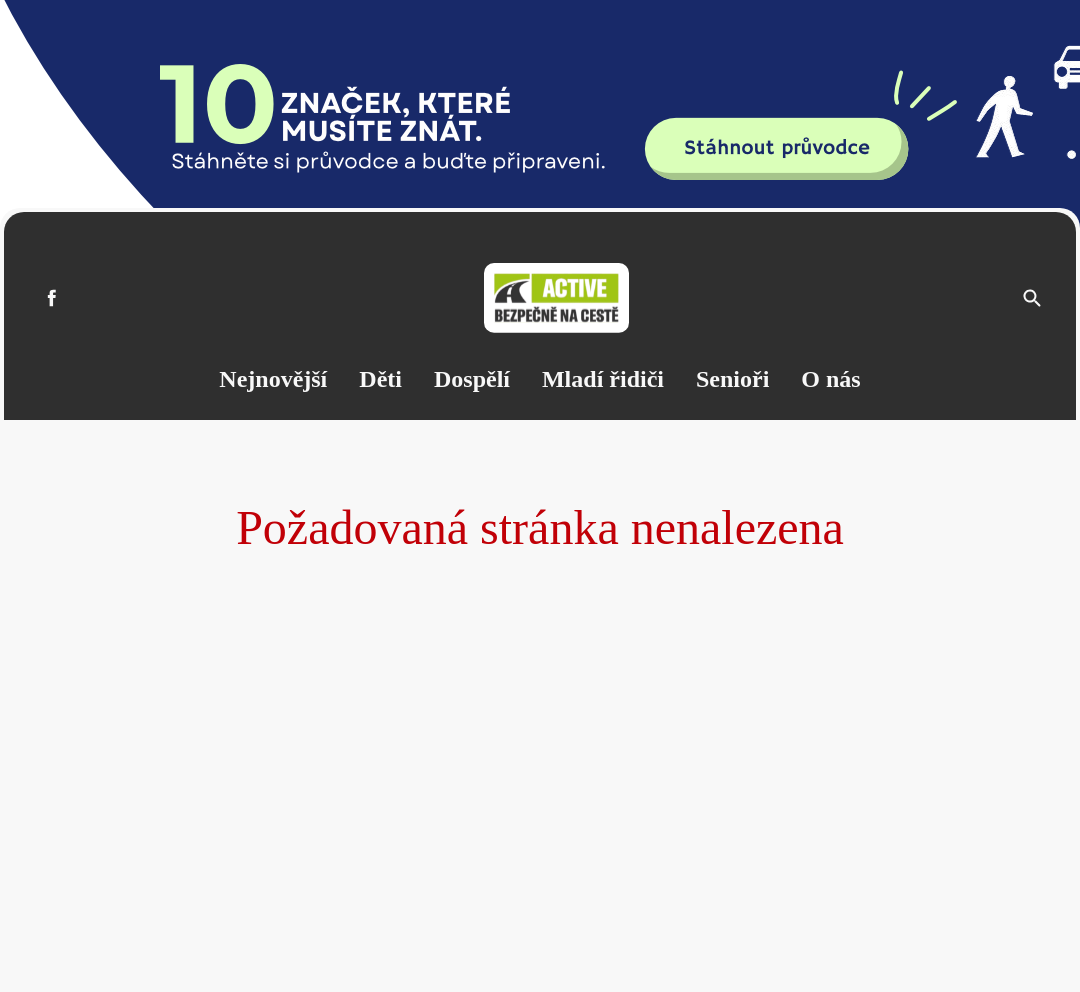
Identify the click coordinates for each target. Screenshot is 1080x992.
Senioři (732, 379)
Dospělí (472, 379)
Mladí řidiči (603, 379)
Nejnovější (273, 379)
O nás (830, 379)
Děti (380, 379)
